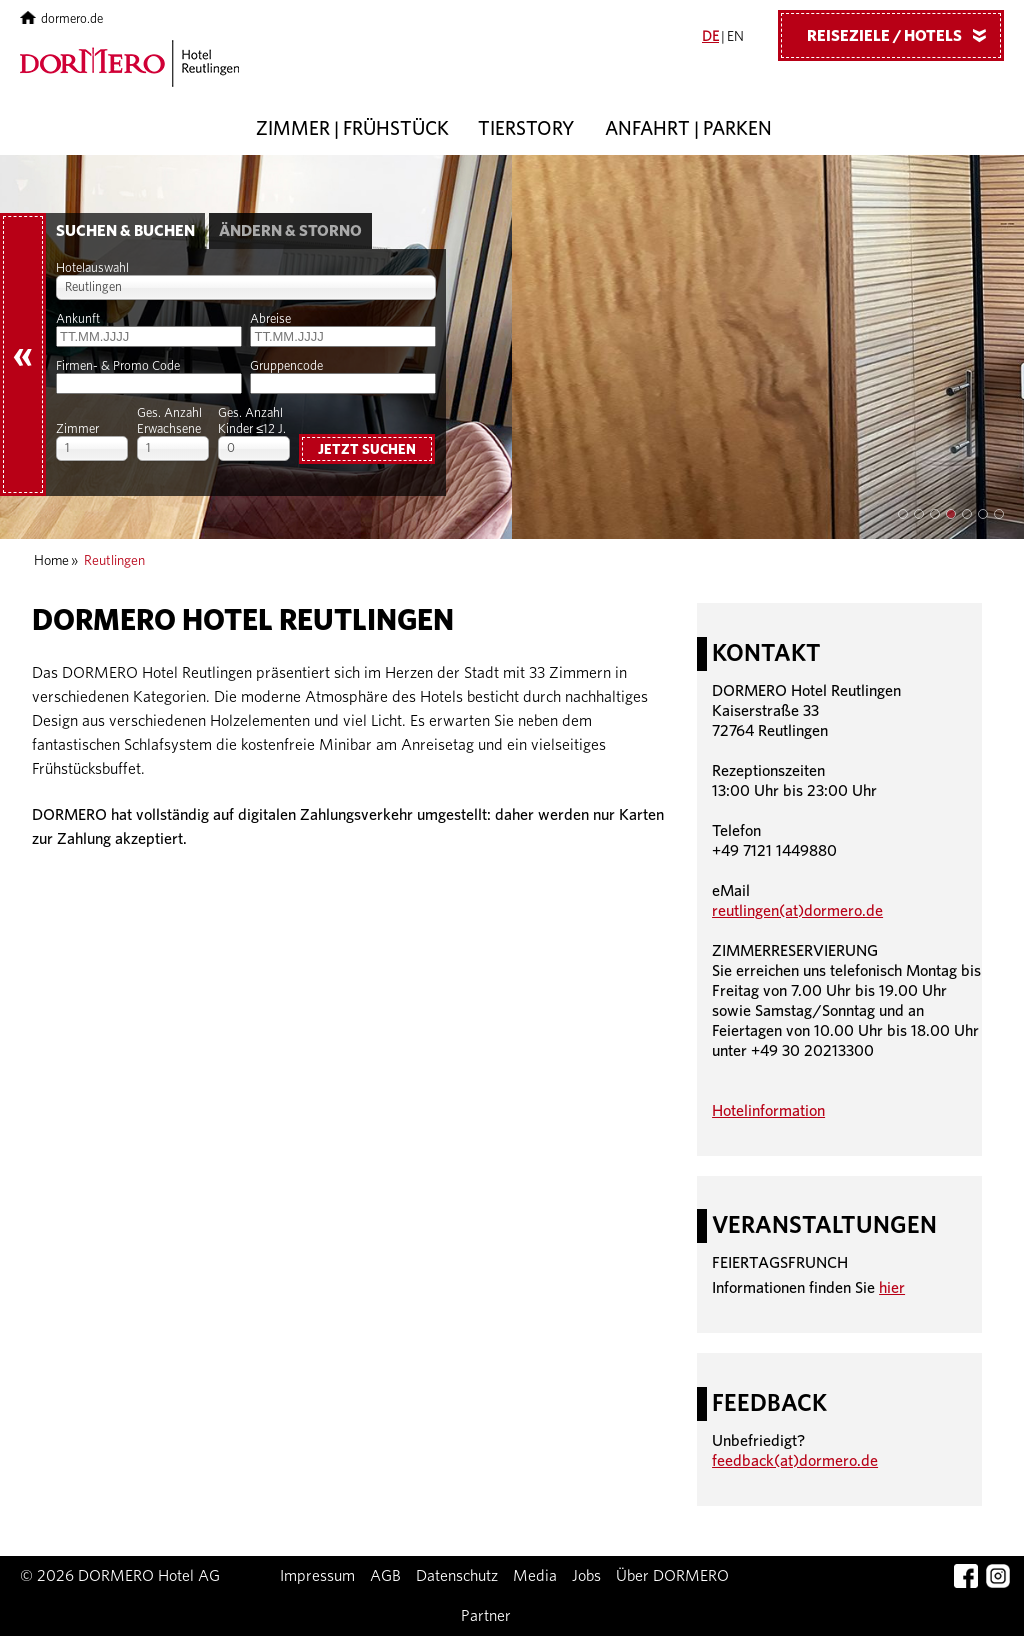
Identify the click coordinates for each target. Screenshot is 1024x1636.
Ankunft (78, 319)
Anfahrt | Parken (688, 129)
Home (51, 561)
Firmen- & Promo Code (118, 366)
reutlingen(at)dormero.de (797, 911)
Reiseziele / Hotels (904, 35)
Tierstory (526, 129)
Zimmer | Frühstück (352, 129)
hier (892, 1288)
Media (535, 1576)
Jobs (586, 1576)
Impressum (317, 1576)
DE (710, 37)
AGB (385, 1576)
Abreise (270, 319)
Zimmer (77, 429)
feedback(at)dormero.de (795, 1461)
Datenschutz (457, 1576)
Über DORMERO (672, 1576)
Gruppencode (286, 366)
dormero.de (61, 19)
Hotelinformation (768, 1111)
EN (735, 37)
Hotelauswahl (92, 268)
